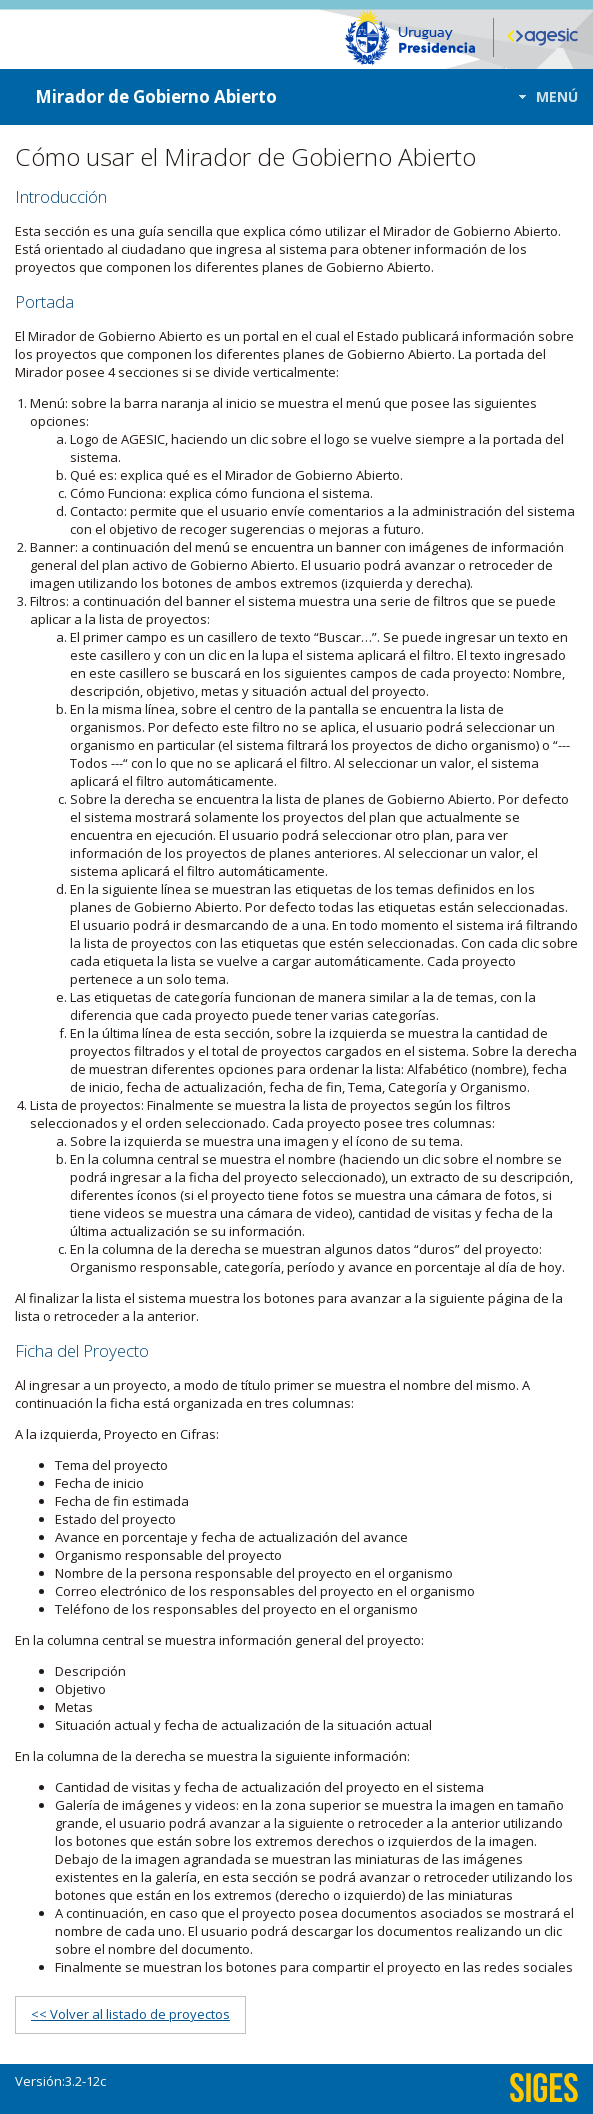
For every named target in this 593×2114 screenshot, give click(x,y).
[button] (542, 96)
